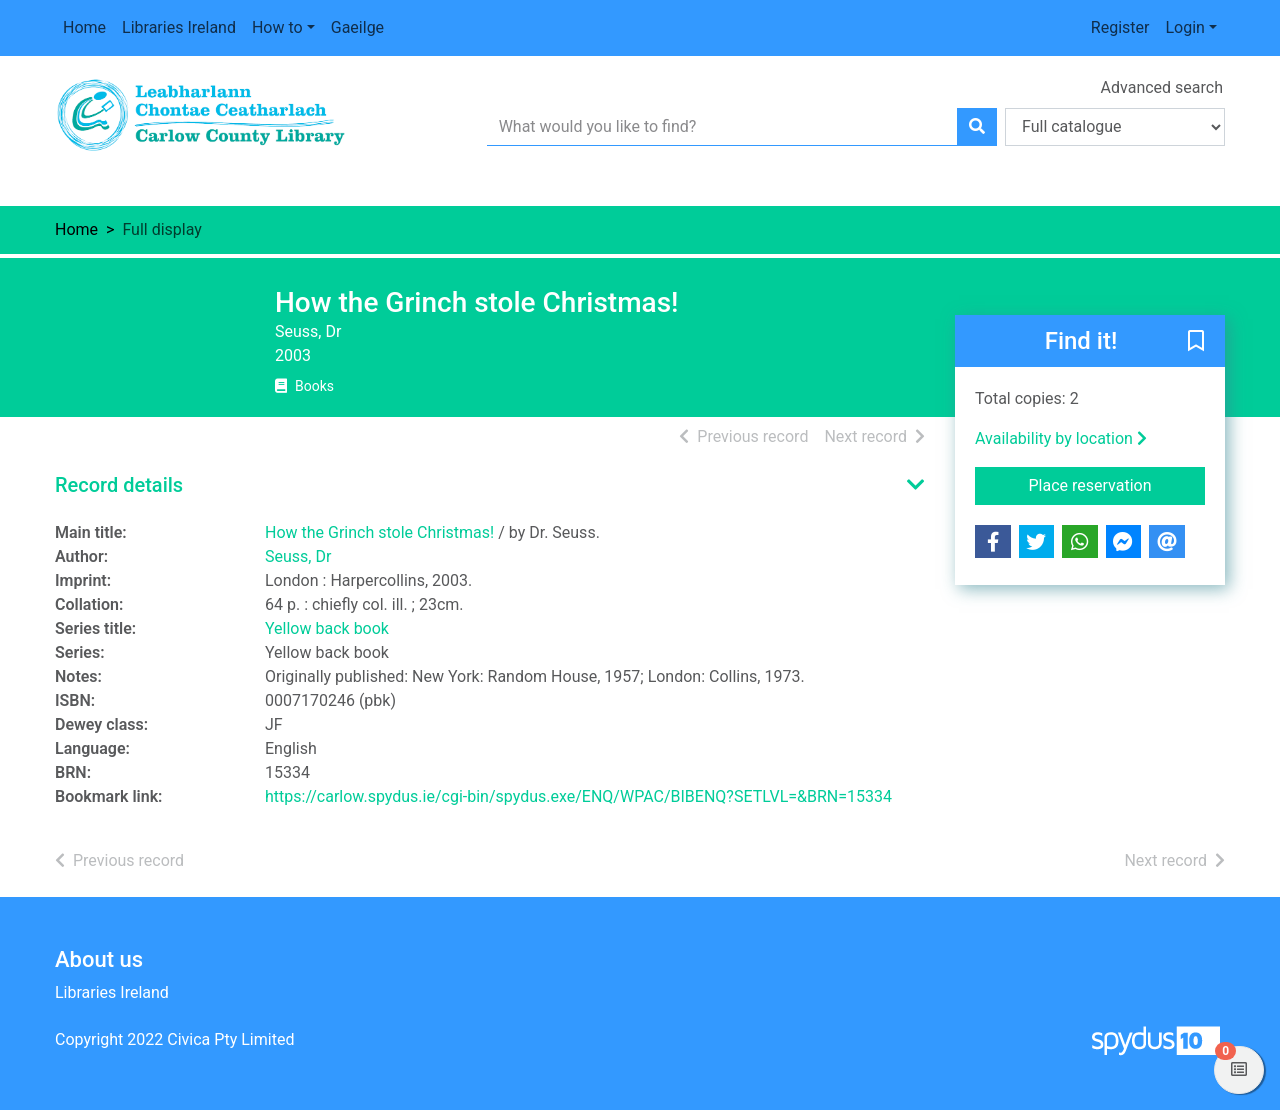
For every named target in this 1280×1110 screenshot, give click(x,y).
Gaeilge (357, 27)
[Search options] (1115, 127)
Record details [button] (119, 485)
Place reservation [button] (1117, 484)
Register (1120, 27)
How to (277, 27)
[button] (1196, 342)
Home (84, 27)
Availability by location (1061, 438)
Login (1184, 27)
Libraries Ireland (179, 27)
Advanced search (1162, 87)
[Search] (977, 127)
